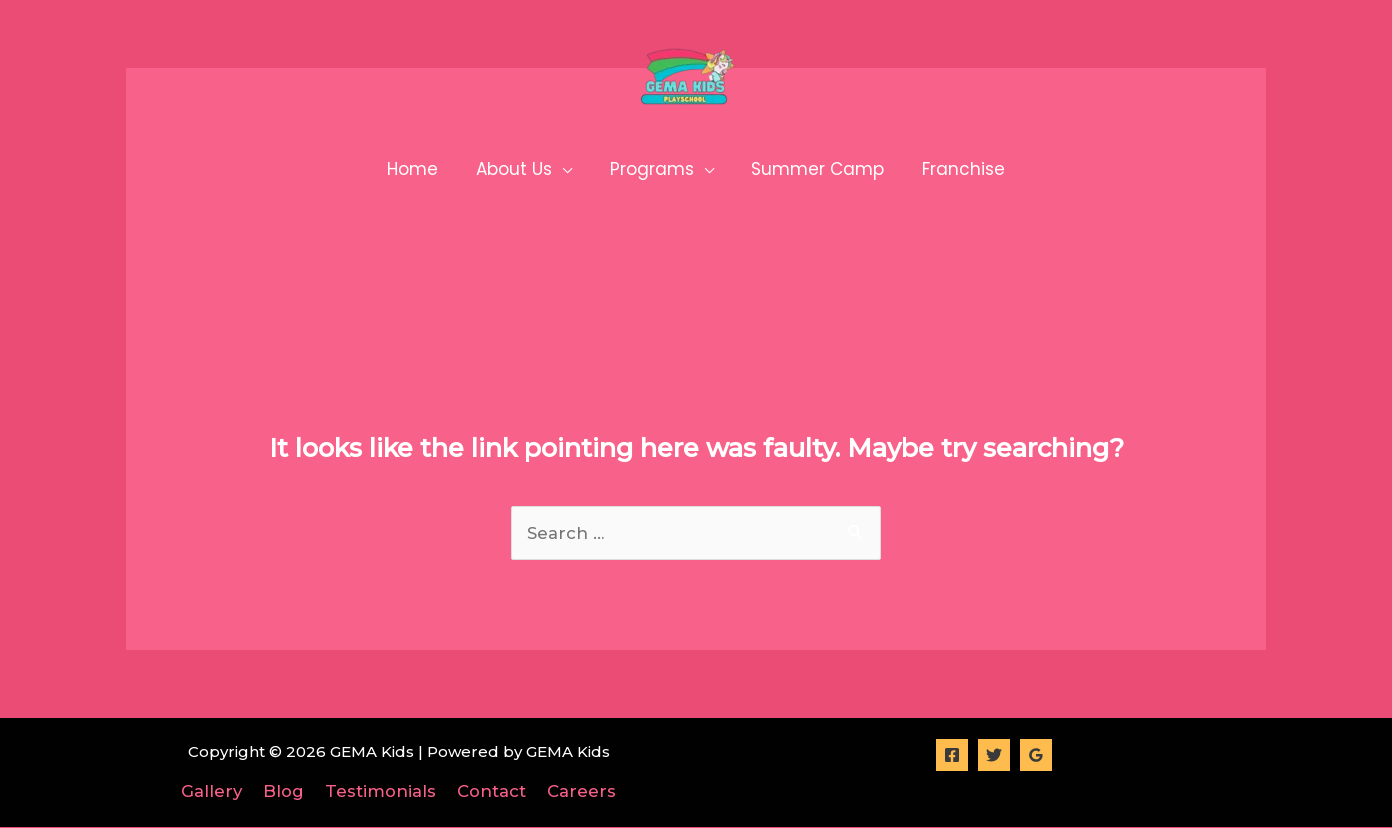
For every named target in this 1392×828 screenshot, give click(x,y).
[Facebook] (952, 755)
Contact (488, 791)
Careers (574, 791)
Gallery (220, 791)
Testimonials (381, 791)
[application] (566, 169)
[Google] (1036, 755)
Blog (288, 791)
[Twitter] (994, 755)
